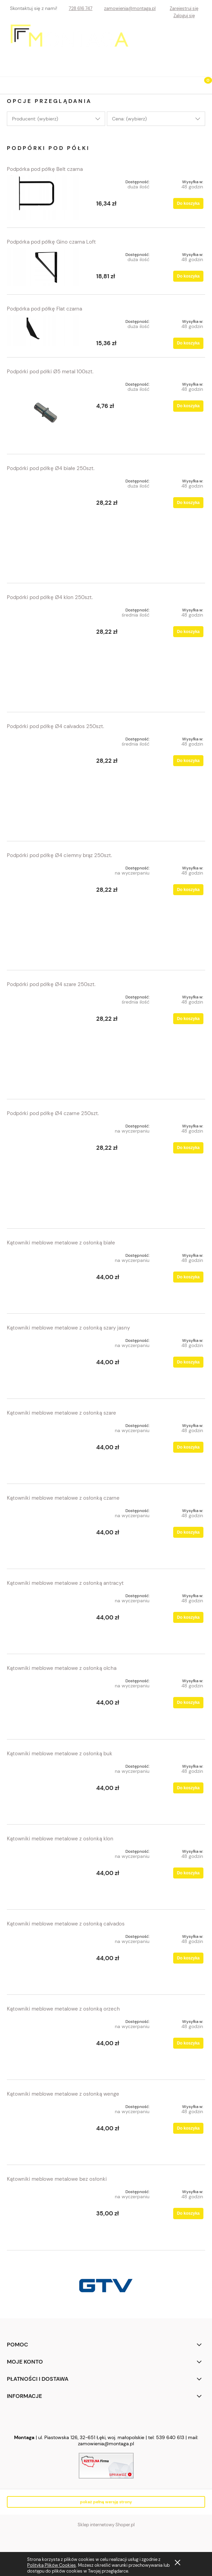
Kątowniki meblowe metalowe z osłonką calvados (66, 1923)
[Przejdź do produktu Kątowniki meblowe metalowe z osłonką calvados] (46, 1958)
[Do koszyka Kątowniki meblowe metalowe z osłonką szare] (188, 1447)
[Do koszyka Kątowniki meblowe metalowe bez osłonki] (188, 2213)
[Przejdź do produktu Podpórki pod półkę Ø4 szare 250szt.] (46, 1041)
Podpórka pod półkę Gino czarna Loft (51, 241)
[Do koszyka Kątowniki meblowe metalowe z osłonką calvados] (188, 1958)
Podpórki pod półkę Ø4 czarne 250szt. (53, 1113)
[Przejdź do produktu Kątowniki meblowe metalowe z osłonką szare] (46, 1447)
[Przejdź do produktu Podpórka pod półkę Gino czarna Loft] (46, 267)
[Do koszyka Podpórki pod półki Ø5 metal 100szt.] (188, 405)
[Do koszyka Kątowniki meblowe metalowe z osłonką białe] (188, 1277)
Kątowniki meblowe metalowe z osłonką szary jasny (68, 1327)
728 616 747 (80, 8)
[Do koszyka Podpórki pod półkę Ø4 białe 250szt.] (188, 502)
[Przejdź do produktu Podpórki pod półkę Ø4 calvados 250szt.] (46, 783)
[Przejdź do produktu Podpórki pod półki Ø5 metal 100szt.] (46, 412)
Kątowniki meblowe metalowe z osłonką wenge (63, 2094)
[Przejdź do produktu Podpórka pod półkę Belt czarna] (46, 197)
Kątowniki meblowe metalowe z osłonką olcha (61, 1668)
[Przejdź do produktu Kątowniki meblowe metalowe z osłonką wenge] (46, 2128)
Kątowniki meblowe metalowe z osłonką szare (61, 1412)
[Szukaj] (186, 84)
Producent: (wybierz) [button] (35, 119)
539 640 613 (170, 2437)
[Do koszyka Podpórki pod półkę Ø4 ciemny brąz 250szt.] (188, 889)
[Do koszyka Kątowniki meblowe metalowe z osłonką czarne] (188, 1532)
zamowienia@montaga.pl (130, 8)
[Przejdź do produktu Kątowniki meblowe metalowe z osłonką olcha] (46, 1702)
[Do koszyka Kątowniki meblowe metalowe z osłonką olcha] (188, 1702)
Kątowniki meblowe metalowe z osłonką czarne (63, 1498)
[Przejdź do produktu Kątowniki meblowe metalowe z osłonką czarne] (46, 1532)
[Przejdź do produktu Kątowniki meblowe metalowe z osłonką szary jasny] (46, 1362)
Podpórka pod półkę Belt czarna (45, 169)
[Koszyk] (203, 86)
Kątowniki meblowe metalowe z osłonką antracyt (65, 1583)
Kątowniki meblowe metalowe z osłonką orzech (63, 2008)
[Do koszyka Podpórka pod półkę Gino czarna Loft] (188, 276)
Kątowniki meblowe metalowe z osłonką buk (59, 1753)
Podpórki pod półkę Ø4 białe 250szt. (50, 468)
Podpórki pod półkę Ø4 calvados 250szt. (55, 726)
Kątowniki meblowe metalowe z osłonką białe (61, 1242)
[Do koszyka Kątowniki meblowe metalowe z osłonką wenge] (188, 2128)
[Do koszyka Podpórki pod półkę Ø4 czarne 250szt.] (188, 1147)
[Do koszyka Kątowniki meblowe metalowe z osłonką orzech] (188, 2043)
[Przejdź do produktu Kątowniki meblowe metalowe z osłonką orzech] (46, 2043)
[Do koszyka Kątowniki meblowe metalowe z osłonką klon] (188, 1872)
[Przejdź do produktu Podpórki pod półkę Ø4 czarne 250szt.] (46, 1170)
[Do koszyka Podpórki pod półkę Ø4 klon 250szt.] (188, 631)
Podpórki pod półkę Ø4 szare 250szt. (51, 984)
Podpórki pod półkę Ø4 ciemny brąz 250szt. (59, 855)
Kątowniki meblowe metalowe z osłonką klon (60, 1838)
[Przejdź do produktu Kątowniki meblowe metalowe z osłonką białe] (46, 1277)
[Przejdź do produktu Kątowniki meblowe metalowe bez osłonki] (46, 2213)
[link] (106, 2285)
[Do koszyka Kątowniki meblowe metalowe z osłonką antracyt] (188, 1617)
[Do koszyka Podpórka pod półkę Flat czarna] (188, 343)
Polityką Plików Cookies (51, 2565)
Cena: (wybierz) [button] (129, 119)
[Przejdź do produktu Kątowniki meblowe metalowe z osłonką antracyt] (46, 1617)
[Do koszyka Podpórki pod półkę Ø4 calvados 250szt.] (188, 760)
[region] (106, 2285)
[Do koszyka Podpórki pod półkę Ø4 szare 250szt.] (188, 1018)
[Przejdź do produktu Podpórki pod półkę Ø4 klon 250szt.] (46, 654)
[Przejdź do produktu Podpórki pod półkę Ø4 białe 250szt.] (46, 525)
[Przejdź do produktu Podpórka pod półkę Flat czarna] (46, 330)
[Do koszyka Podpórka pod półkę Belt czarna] (188, 203)
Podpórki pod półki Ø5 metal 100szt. (50, 371)
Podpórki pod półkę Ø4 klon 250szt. (50, 597)
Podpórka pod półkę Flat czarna (44, 308)
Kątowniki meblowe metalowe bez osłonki (57, 2179)
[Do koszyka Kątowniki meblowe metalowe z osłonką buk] (188, 1787)
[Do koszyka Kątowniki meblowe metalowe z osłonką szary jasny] (188, 1362)
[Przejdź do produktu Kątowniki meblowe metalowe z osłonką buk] (46, 1788)
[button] (8, 84)
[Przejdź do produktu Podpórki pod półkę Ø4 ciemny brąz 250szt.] (46, 912)
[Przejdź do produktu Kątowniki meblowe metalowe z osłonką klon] (46, 1873)
